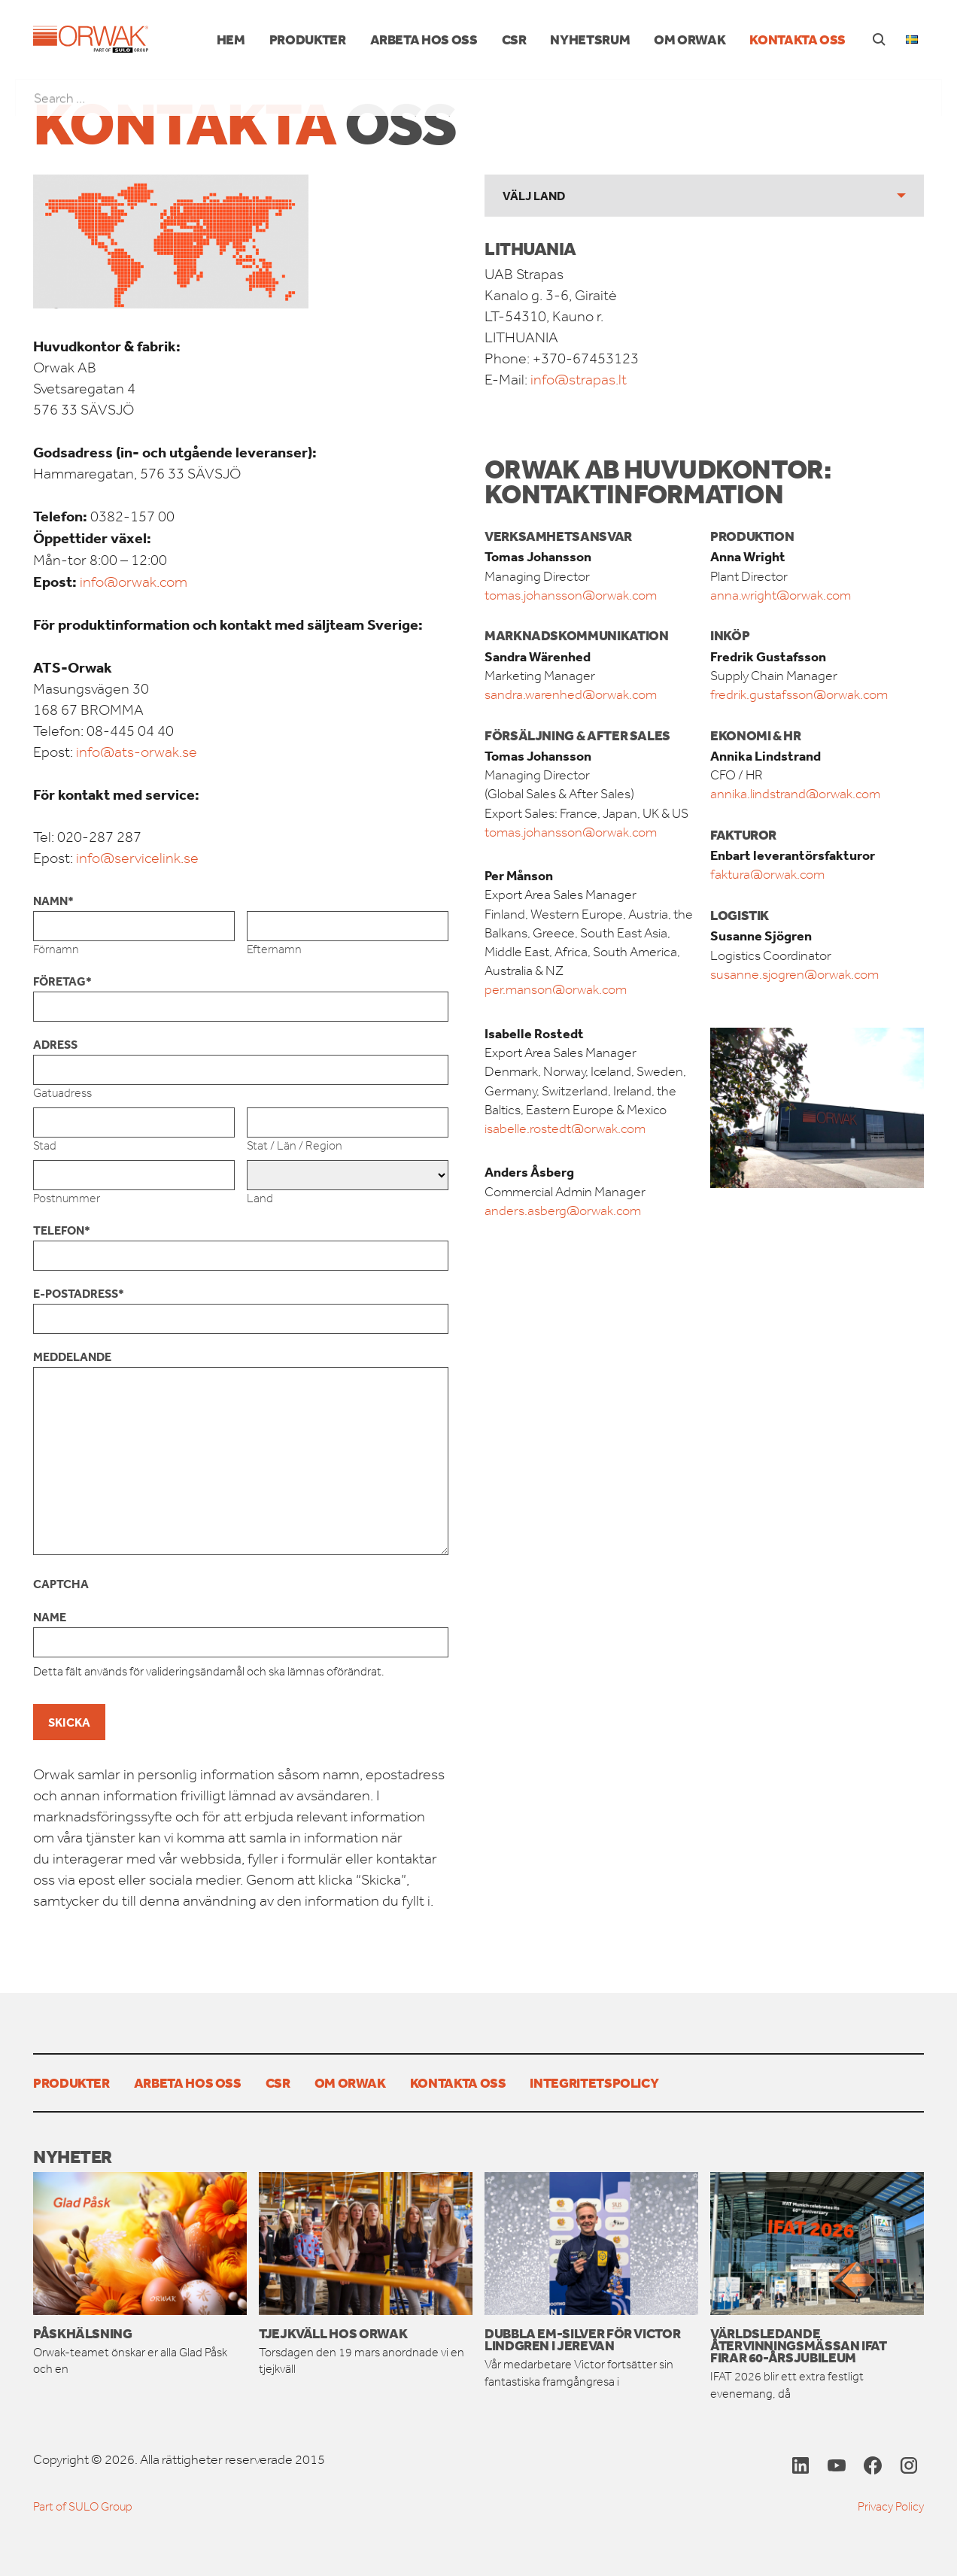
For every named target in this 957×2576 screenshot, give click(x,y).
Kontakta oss (797, 39)
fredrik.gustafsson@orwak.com (799, 694)
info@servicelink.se (137, 858)
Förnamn (56, 949)
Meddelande (72, 1356)
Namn (53, 900)
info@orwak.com (133, 582)
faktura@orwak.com (767, 874)
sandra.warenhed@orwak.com (571, 694)
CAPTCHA (61, 1583)
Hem (231, 39)
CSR (514, 39)
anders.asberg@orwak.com (563, 1210)
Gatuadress (62, 1093)
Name (49, 1616)
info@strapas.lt (577, 379)
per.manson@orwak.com (556, 989)
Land (260, 1198)
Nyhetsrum (590, 39)
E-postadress (78, 1293)
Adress (55, 1044)
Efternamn (274, 949)
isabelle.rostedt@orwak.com (565, 1128)
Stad (44, 1145)
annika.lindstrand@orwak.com (795, 793)
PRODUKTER (307, 39)
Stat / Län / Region (294, 1145)
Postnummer (66, 1198)
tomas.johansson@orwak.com (571, 595)
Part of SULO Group (82, 2506)
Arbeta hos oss (424, 39)
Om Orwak (689, 39)
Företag (62, 981)
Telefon (61, 1230)
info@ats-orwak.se (136, 752)
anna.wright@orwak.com (780, 595)
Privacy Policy (891, 2506)
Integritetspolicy (594, 2082)
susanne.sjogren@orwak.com (794, 974)
